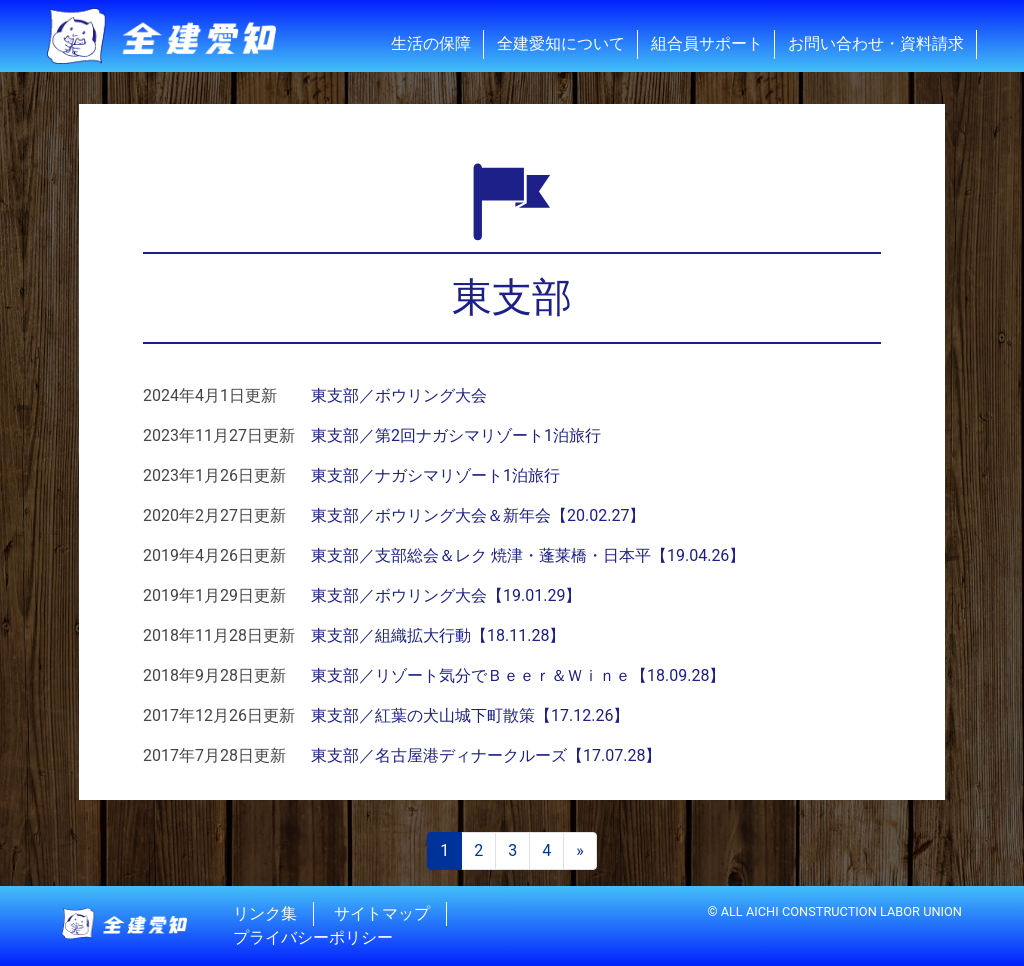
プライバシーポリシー (313, 937)
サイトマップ (382, 913)
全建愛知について (561, 43)
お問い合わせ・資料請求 (876, 43)
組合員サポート (707, 43)
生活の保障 (431, 43)
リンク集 (265, 913)
